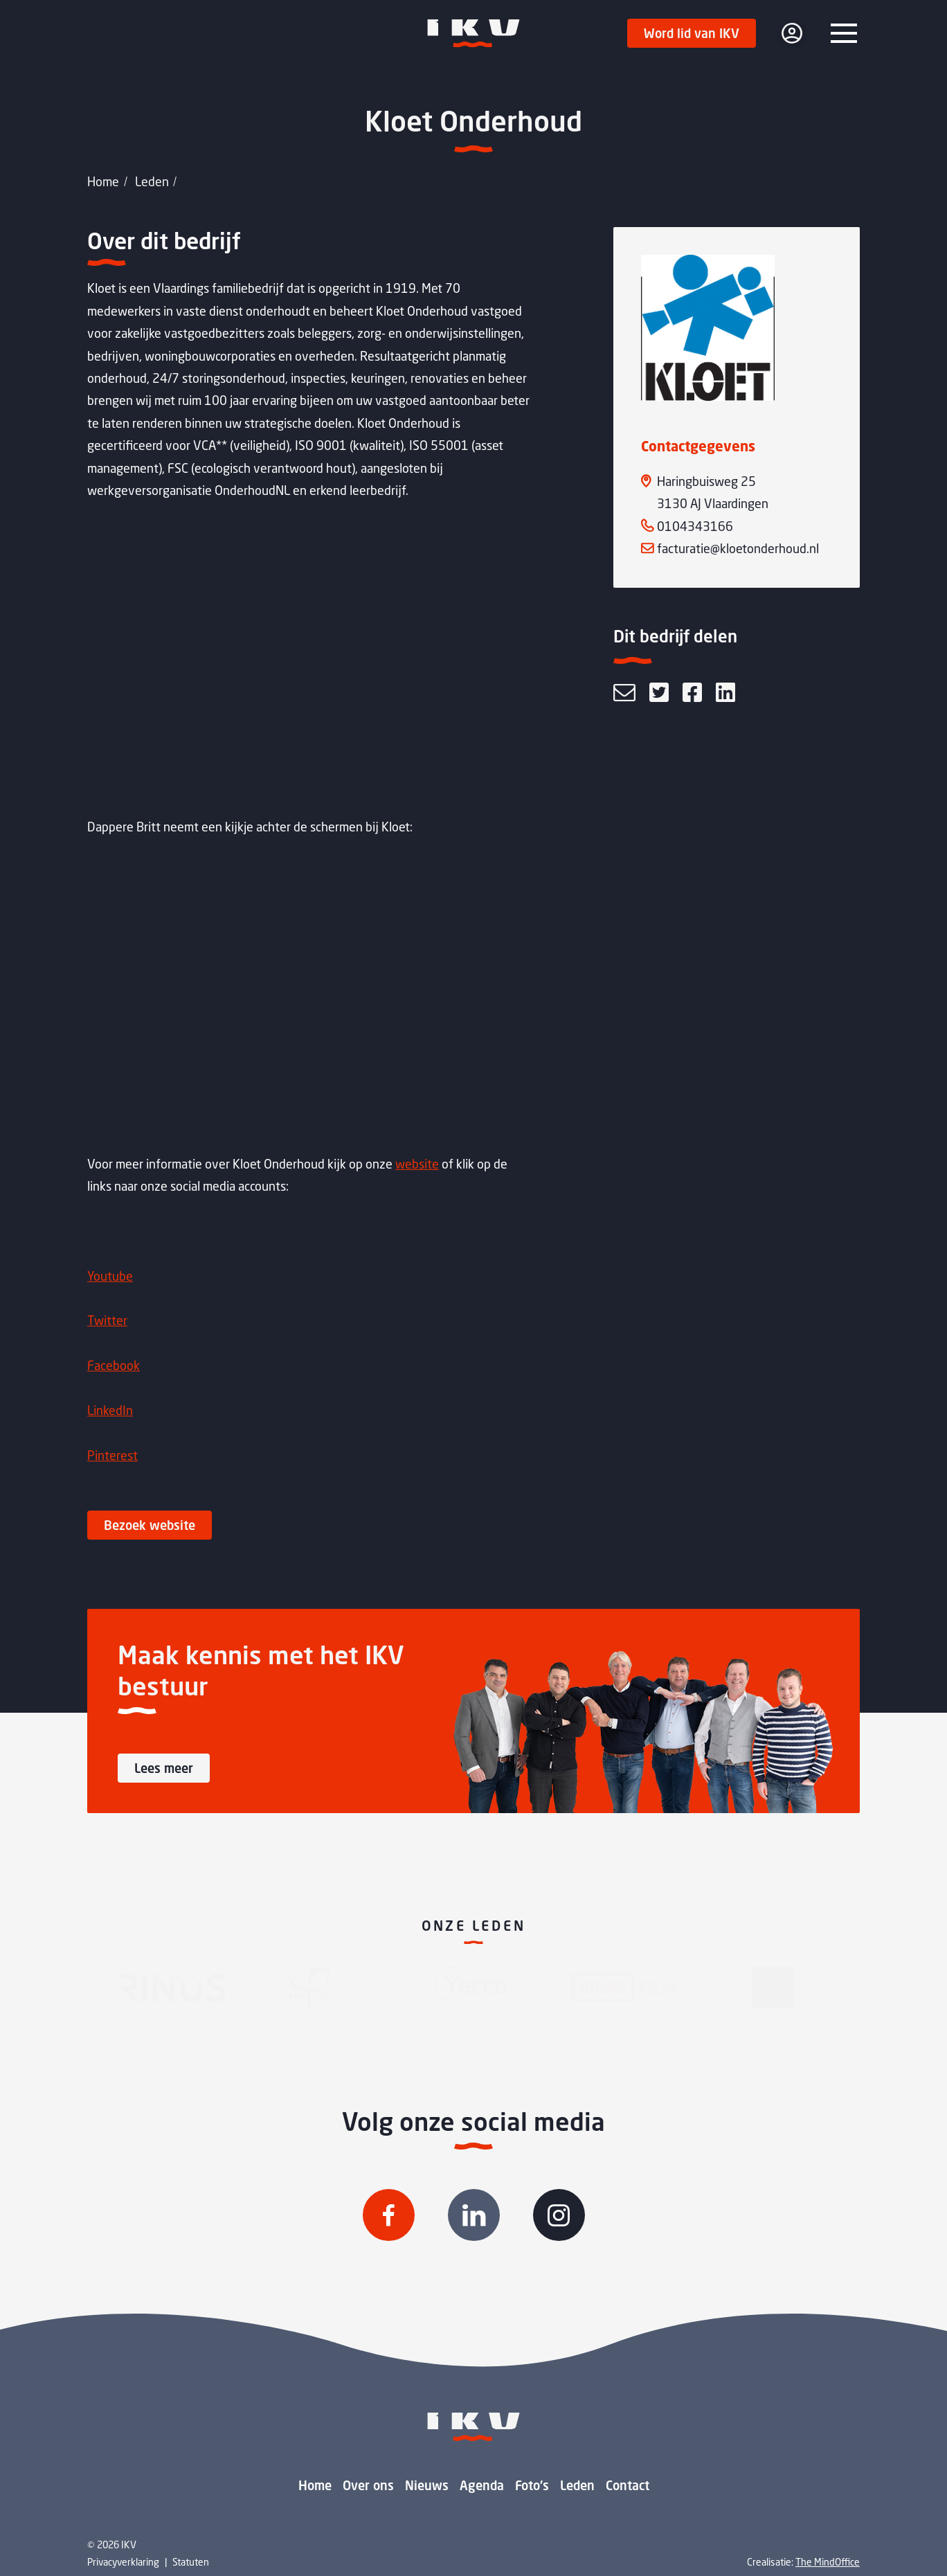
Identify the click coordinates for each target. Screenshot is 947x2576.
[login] (792, 33)
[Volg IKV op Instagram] (559, 2215)
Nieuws (427, 2485)
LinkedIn (110, 1410)
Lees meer (163, 1768)
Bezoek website (149, 1525)
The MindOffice (827, 2562)
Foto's (532, 2485)
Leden (152, 181)
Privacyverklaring (123, 2562)
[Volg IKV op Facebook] (389, 2215)
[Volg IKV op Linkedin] (474, 2215)
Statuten (190, 2562)
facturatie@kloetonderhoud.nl (738, 548)
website (417, 1163)
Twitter (107, 1320)
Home (103, 181)
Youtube (110, 1276)
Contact (627, 2485)
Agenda (482, 2485)
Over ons (368, 2485)
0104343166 (695, 526)
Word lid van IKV (691, 33)
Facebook (113, 1365)
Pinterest (112, 1455)
